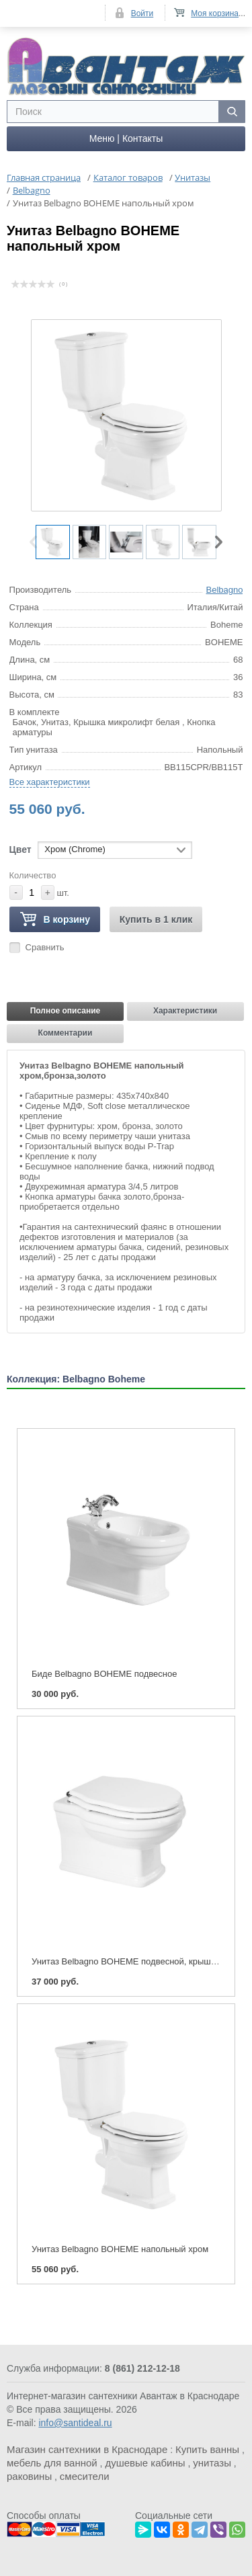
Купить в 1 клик (156, 919)
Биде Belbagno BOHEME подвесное (104, 1674)
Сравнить (45, 947)
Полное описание (65, 1010)
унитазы (212, 2462)
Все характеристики (49, 782)
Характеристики (185, 1010)
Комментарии (65, 1033)
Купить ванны (207, 2449)
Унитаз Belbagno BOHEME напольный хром (120, 2249)
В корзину (55, 919)
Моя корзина (215, 13)
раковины (29, 2476)
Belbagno (224, 590)
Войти (142, 13)
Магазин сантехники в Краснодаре (87, 2449)
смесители (85, 2476)
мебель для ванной (52, 2462)
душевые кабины (145, 2462)
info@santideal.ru (75, 2422)
